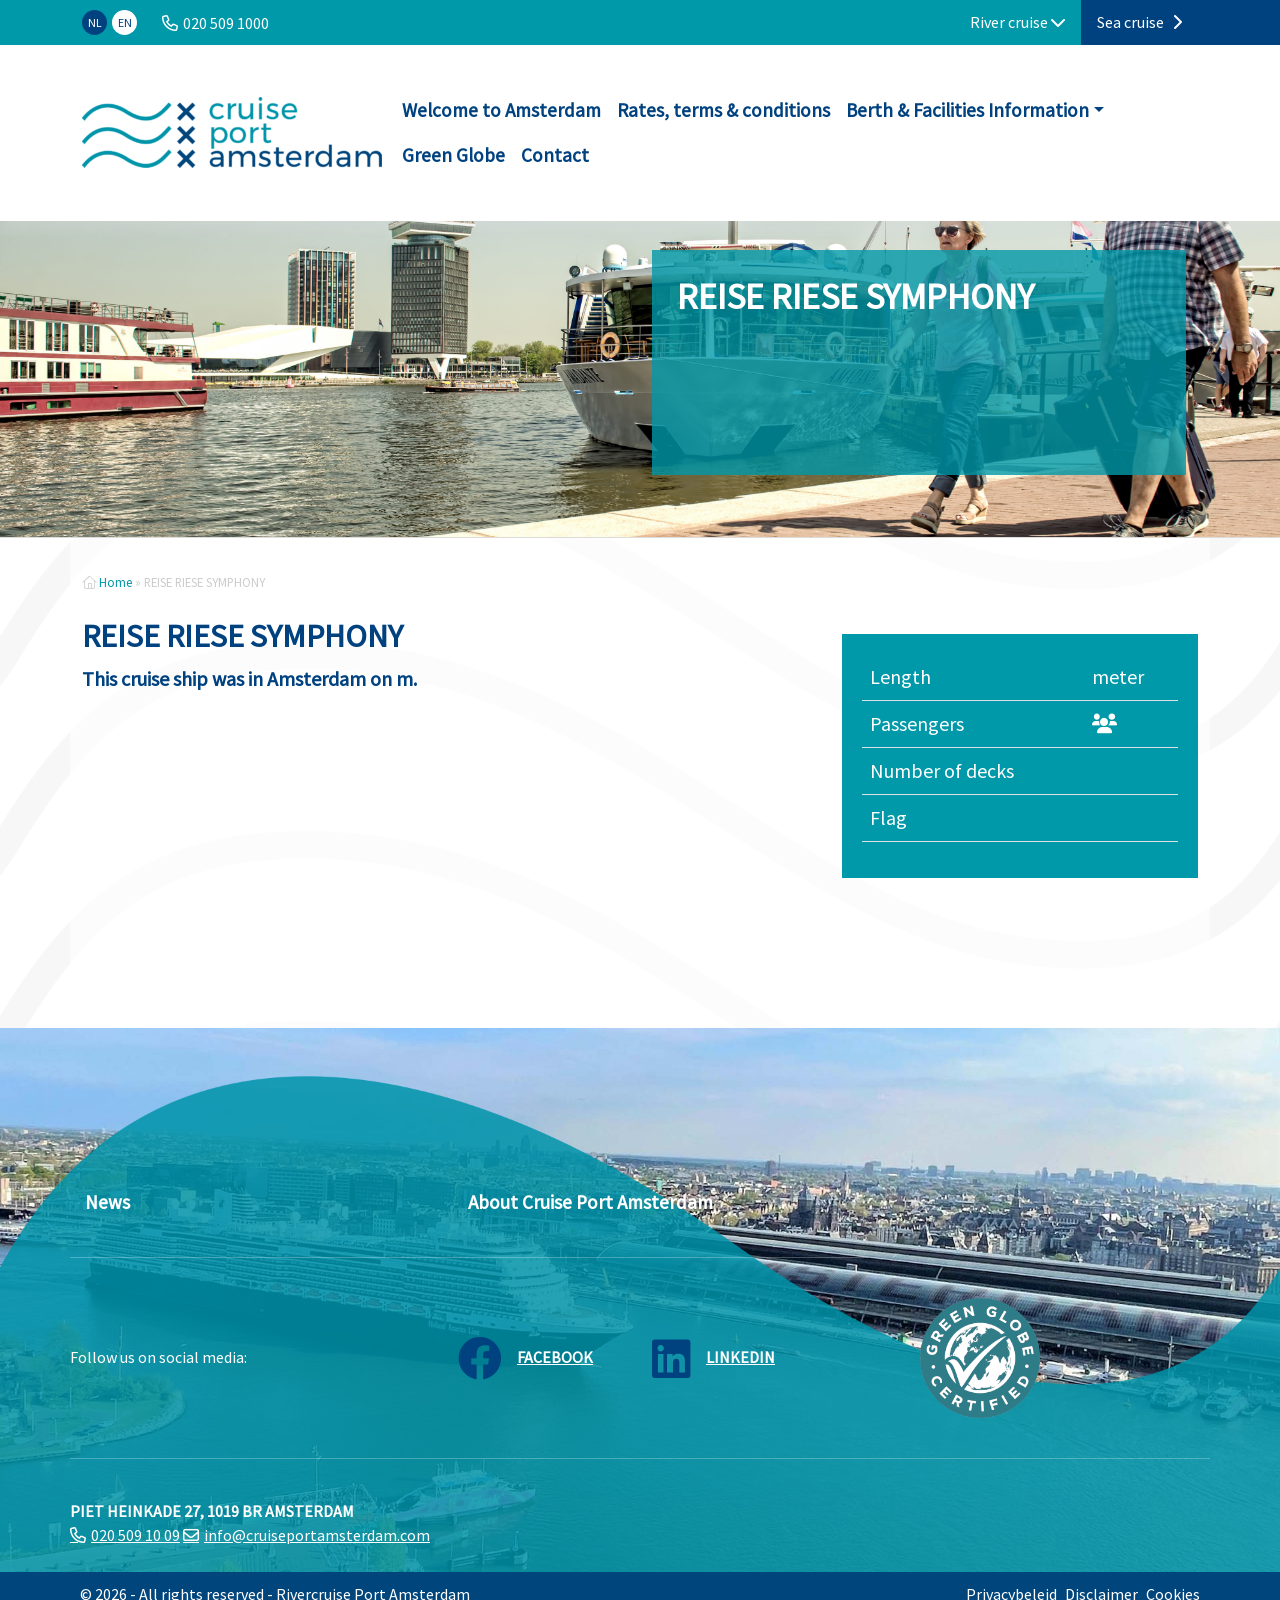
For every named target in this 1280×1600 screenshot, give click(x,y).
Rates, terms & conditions (723, 110)
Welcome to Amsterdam (501, 110)
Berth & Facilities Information (967, 110)
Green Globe (453, 155)
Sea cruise (1139, 22)
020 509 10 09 (135, 1535)
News (107, 1202)
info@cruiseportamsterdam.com (317, 1535)
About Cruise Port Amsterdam (590, 1202)
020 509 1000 (226, 23)
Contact (555, 155)
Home (115, 582)
